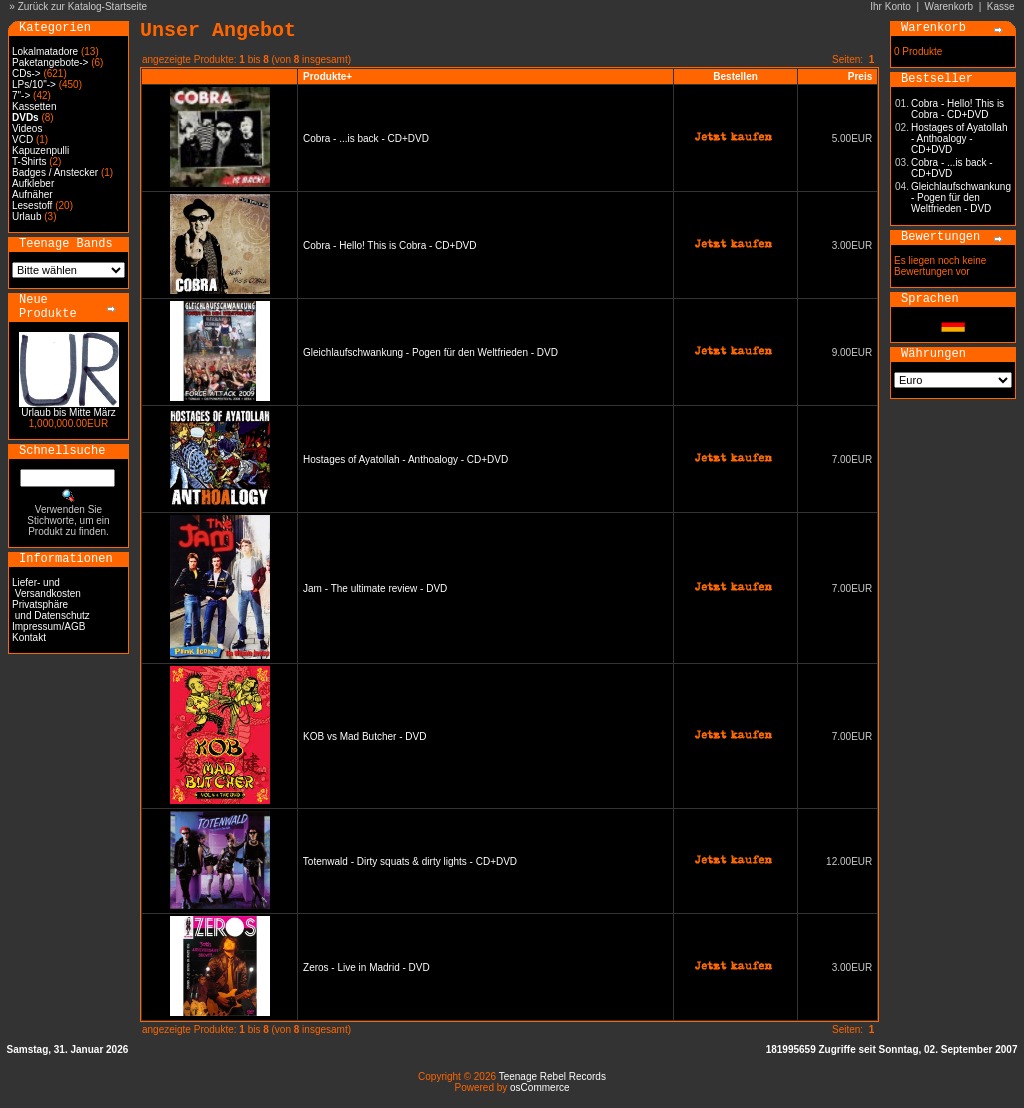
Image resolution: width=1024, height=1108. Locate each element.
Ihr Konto (890, 6)
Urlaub (26, 216)
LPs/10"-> (34, 84)
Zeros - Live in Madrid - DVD (366, 967)
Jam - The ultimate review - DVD (375, 588)
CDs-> (26, 73)
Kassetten (34, 106)
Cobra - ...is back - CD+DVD (366, 138)
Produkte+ (327, 76)
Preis (860, 76)
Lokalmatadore (45, 51)
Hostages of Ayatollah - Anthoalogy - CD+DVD (405, 459)
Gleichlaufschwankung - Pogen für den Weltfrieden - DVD (430, 352)
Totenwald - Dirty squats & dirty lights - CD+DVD (410, 861)
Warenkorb (949, 6)
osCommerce (539, 1087)
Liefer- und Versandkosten (46, 588)
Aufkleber (33, 183)
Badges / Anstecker (55, 172)
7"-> (21, 95)
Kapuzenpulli (40, 150)
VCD (22, 139)
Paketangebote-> (50, 62)
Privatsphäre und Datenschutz (51, 610)
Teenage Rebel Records (552, 1076)
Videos (27, 128)
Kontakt (29, 637)
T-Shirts (29, 161)
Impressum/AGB (48, 626)
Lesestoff (32, 205)
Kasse (1001, 6)
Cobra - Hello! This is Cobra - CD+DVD (389, 245)
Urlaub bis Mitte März (68, 412)
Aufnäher (32, 194)
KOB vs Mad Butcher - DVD (364, 736)
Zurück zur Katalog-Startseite (83, 6)
